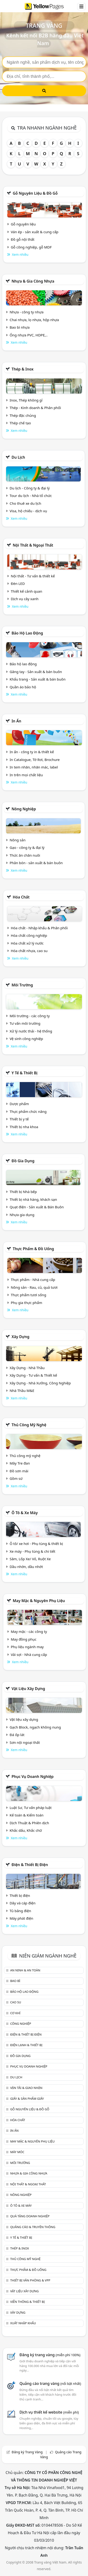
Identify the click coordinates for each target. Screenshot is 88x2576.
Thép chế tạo (20, 423)
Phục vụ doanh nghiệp (32, 1776)
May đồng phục (23, 1639)
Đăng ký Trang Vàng (27, 2452)
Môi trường (22, 985)
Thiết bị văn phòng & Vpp (30, 2280)
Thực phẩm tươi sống (28, 1294)
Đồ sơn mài (19, 1471)
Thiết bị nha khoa (24, 1126)
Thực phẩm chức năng (28, 1111)
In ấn (16, 721)
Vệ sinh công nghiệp (26, 1038)
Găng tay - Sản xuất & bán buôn (36, 671)
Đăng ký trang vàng (49, 2354)
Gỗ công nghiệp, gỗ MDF (31, 247)
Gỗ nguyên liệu (23, 224)
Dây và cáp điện (22, 1903)
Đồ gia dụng (22, 1160)
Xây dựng (20, 1336)
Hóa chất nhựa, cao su (29, 950)
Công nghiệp (20, 2023)
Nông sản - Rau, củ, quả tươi (34, 1287)
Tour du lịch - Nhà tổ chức (31, 495)
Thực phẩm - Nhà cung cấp (33, 1279)
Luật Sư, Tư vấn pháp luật (31, 1807)
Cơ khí (15, 2013)
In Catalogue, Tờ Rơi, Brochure (35, 759)
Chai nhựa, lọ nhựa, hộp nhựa (34, 319)
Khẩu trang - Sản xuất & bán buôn (37, 679)
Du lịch (18, 457)
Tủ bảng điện (20, 1910)
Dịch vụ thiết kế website (49, 2412)
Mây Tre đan (20, 1463)
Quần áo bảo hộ (23, 687)
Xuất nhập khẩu (23, 2323)
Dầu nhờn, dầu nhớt (26, 1566)
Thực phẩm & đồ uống (33, 1248)
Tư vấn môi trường (25, 1023)
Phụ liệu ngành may (27, 1646)
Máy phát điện (21, 1918)
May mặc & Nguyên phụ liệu (39, 1600)
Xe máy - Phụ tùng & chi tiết (32, 1551)
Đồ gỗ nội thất (22, 239)
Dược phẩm (19, 1103)
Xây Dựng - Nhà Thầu (27, 1367)
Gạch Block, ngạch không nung (35, 1727)
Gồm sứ (16, 1478)
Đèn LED (18, 583)
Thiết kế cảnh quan (26, 591)
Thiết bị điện (20, 1895)
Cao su (15, 2002)
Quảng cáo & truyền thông (32, 2227)
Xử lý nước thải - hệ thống (31, 1031)
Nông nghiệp (23, 808)
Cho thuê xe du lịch (25, 503)
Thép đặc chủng (23, 415)
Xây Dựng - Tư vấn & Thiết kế (33, 1375)
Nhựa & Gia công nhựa (32, 281)
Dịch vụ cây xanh (24, 598)
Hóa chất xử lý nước (27, 943)
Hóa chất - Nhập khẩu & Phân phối (39, 928)
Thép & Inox (22, 369)
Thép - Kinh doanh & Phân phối (35, 407)
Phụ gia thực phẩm (26, 1302)
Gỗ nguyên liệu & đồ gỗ (35, 193)
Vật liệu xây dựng (28, 1688)
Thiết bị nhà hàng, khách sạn (33, 1199)
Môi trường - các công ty (30, 1015)
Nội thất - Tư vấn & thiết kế (33, 576)
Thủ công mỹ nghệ (28, 1424)
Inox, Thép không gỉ (26, 400)
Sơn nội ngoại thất (25, 1742)
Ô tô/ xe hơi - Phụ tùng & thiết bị (36, 1543)
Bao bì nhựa (20, 327)
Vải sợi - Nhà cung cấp (29, 1654)
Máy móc (17, 2152)
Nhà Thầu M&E (22, 1390)
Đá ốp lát (17, 1734)
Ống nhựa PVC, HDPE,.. (29, 335)
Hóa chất (21, 897)
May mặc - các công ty (29, 1631)
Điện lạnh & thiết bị (26, 2045)
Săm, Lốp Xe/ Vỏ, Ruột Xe (30, 1558)
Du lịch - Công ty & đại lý (30, 488)
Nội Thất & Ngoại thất (33, 545)
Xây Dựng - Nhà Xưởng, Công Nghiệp (40, 1383)
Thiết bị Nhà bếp (23, 1191)
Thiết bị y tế (19, 1119)
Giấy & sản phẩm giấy (27, 2098)
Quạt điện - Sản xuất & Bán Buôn (37, 1207)
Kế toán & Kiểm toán (26, 1815)
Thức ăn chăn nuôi (25, 855)
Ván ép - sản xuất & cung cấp (34, 231)
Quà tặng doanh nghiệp (30, 2216)
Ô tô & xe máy (24, 1512)
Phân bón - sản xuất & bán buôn (36, 862)
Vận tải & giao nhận (26, 2088)
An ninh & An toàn (25, 1970)
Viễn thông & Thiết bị (27, 2302)
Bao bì (15, 1981)
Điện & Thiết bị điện (29, 1864)
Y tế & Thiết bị (24, 1072)
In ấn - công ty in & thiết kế (32, 751)
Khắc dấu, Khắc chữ (26, 1830)
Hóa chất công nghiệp (29, 935)
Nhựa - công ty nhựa (27, 312)
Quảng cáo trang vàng (50, 2383)
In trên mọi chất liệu (26, 774)
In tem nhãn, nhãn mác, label (34, 767)
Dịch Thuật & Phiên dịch (29, 1822)
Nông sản (18, 840)
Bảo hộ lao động (27, 633)
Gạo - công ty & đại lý (27, 847)
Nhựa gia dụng (22, 1214)
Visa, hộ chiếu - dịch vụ (28, 510)
